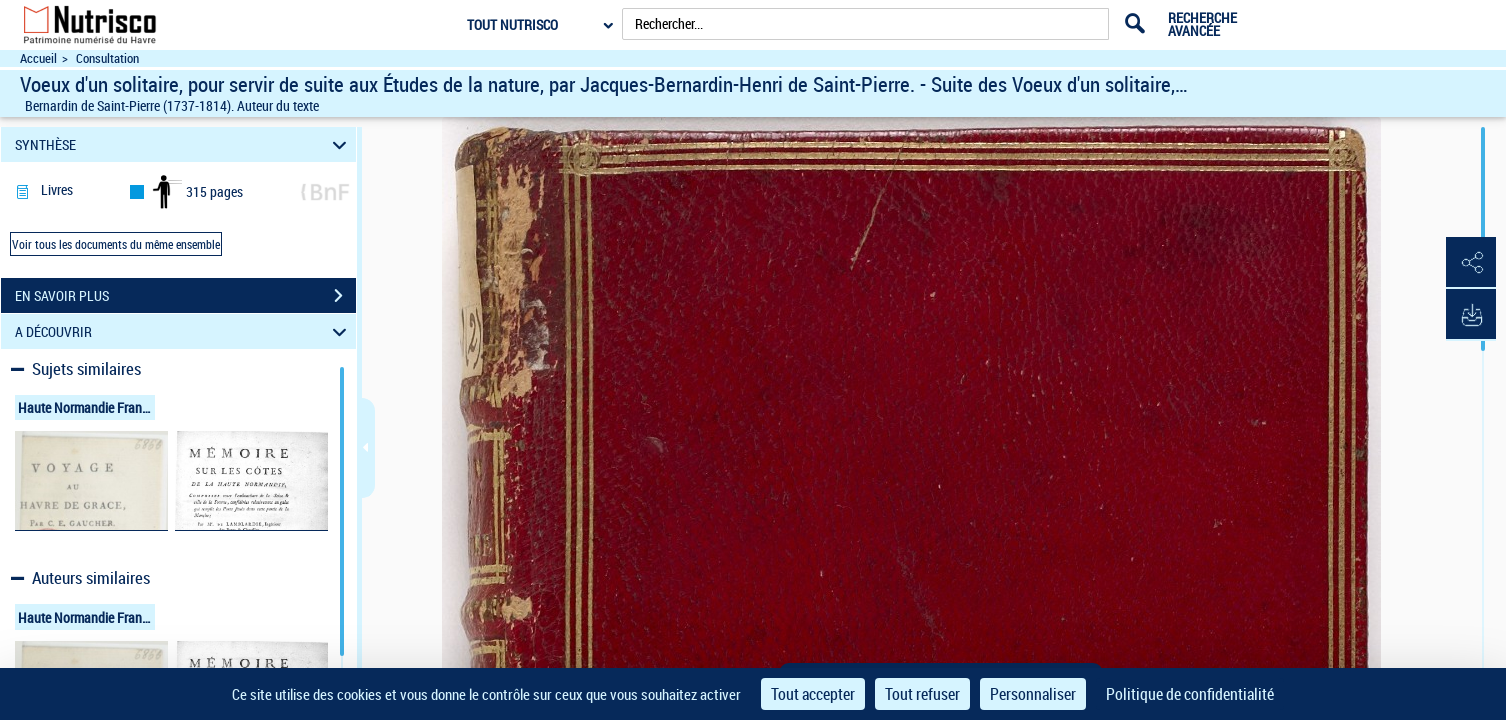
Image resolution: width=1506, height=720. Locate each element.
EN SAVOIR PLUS (185, 296)
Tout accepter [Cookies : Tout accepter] (813, 694)
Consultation (107, 58)
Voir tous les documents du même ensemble (116, 244)
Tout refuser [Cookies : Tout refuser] (922, 694)
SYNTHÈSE (183, 144)
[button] (1471, 263)
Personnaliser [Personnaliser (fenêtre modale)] (1033, 694)
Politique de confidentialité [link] (1190, 694)
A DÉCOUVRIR (183, 331)
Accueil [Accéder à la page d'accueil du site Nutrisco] (38, 58)
